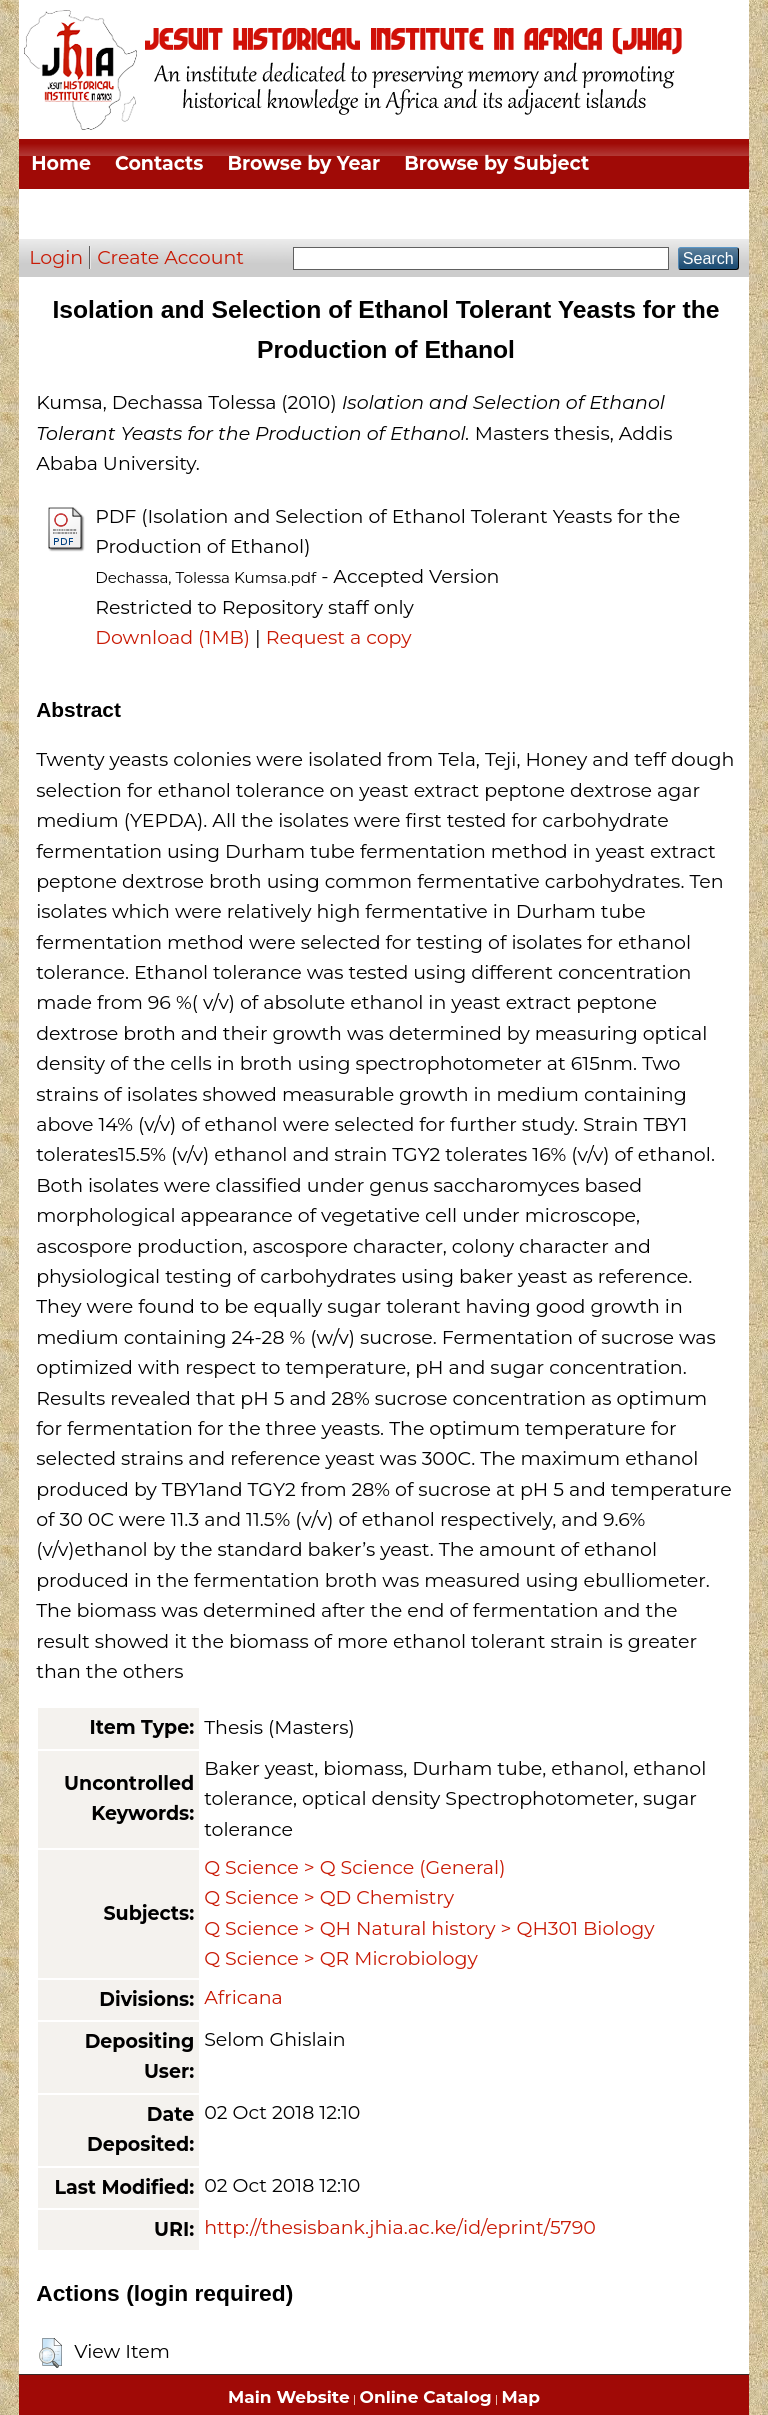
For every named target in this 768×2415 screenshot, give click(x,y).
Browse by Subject (496, 163)
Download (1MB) (172, 637)
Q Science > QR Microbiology (341, 1958)
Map (521, 2397)
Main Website (289, 2397)
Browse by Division (125, 213)
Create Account (170, 257)
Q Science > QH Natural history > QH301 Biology (429, 1928)
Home (61, 163)
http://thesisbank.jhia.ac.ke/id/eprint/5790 (400, 2227)
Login (56, 257)
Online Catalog (426, 2397)
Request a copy (339, 637)
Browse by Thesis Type (357, 213)
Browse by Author (583, 213)
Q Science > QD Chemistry (329, 1897)
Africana (243, 1997)
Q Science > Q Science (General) (354, 1867)
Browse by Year (303, 163)
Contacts (159, 163)
